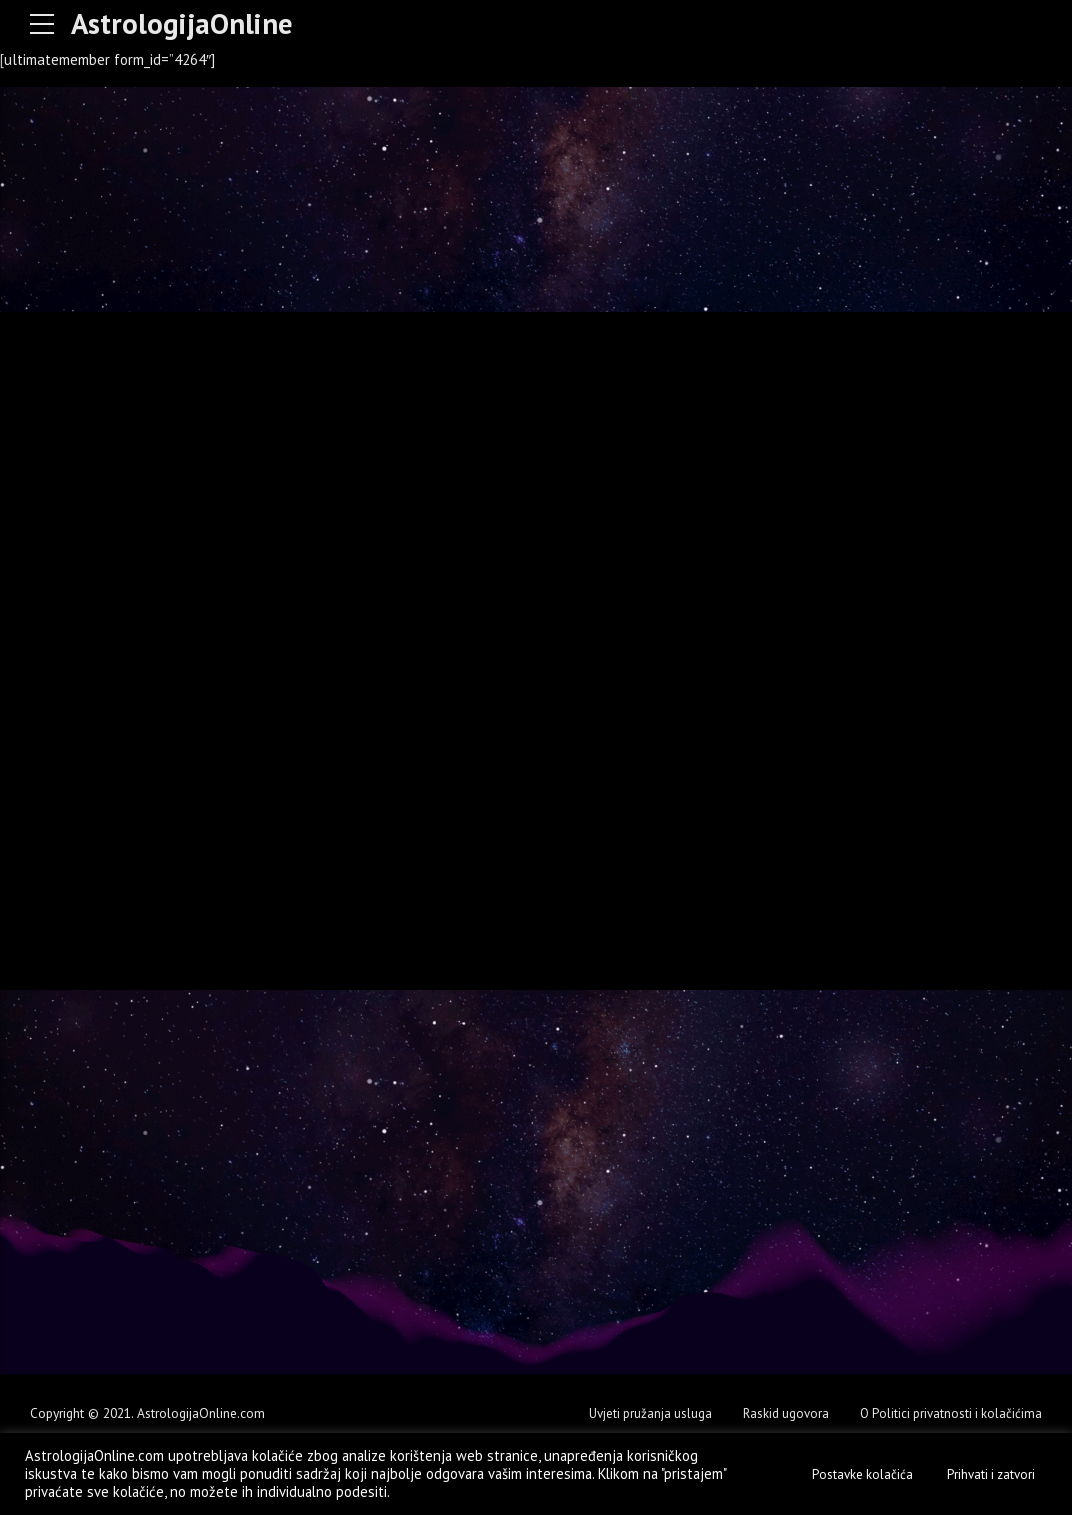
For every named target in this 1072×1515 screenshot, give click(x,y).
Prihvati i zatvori (991, 1474)
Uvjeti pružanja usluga (641, 1413)
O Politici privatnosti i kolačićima (948, 1413)
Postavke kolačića (862, 1474)
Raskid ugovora (779, 1413)
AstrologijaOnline (186, 23)
